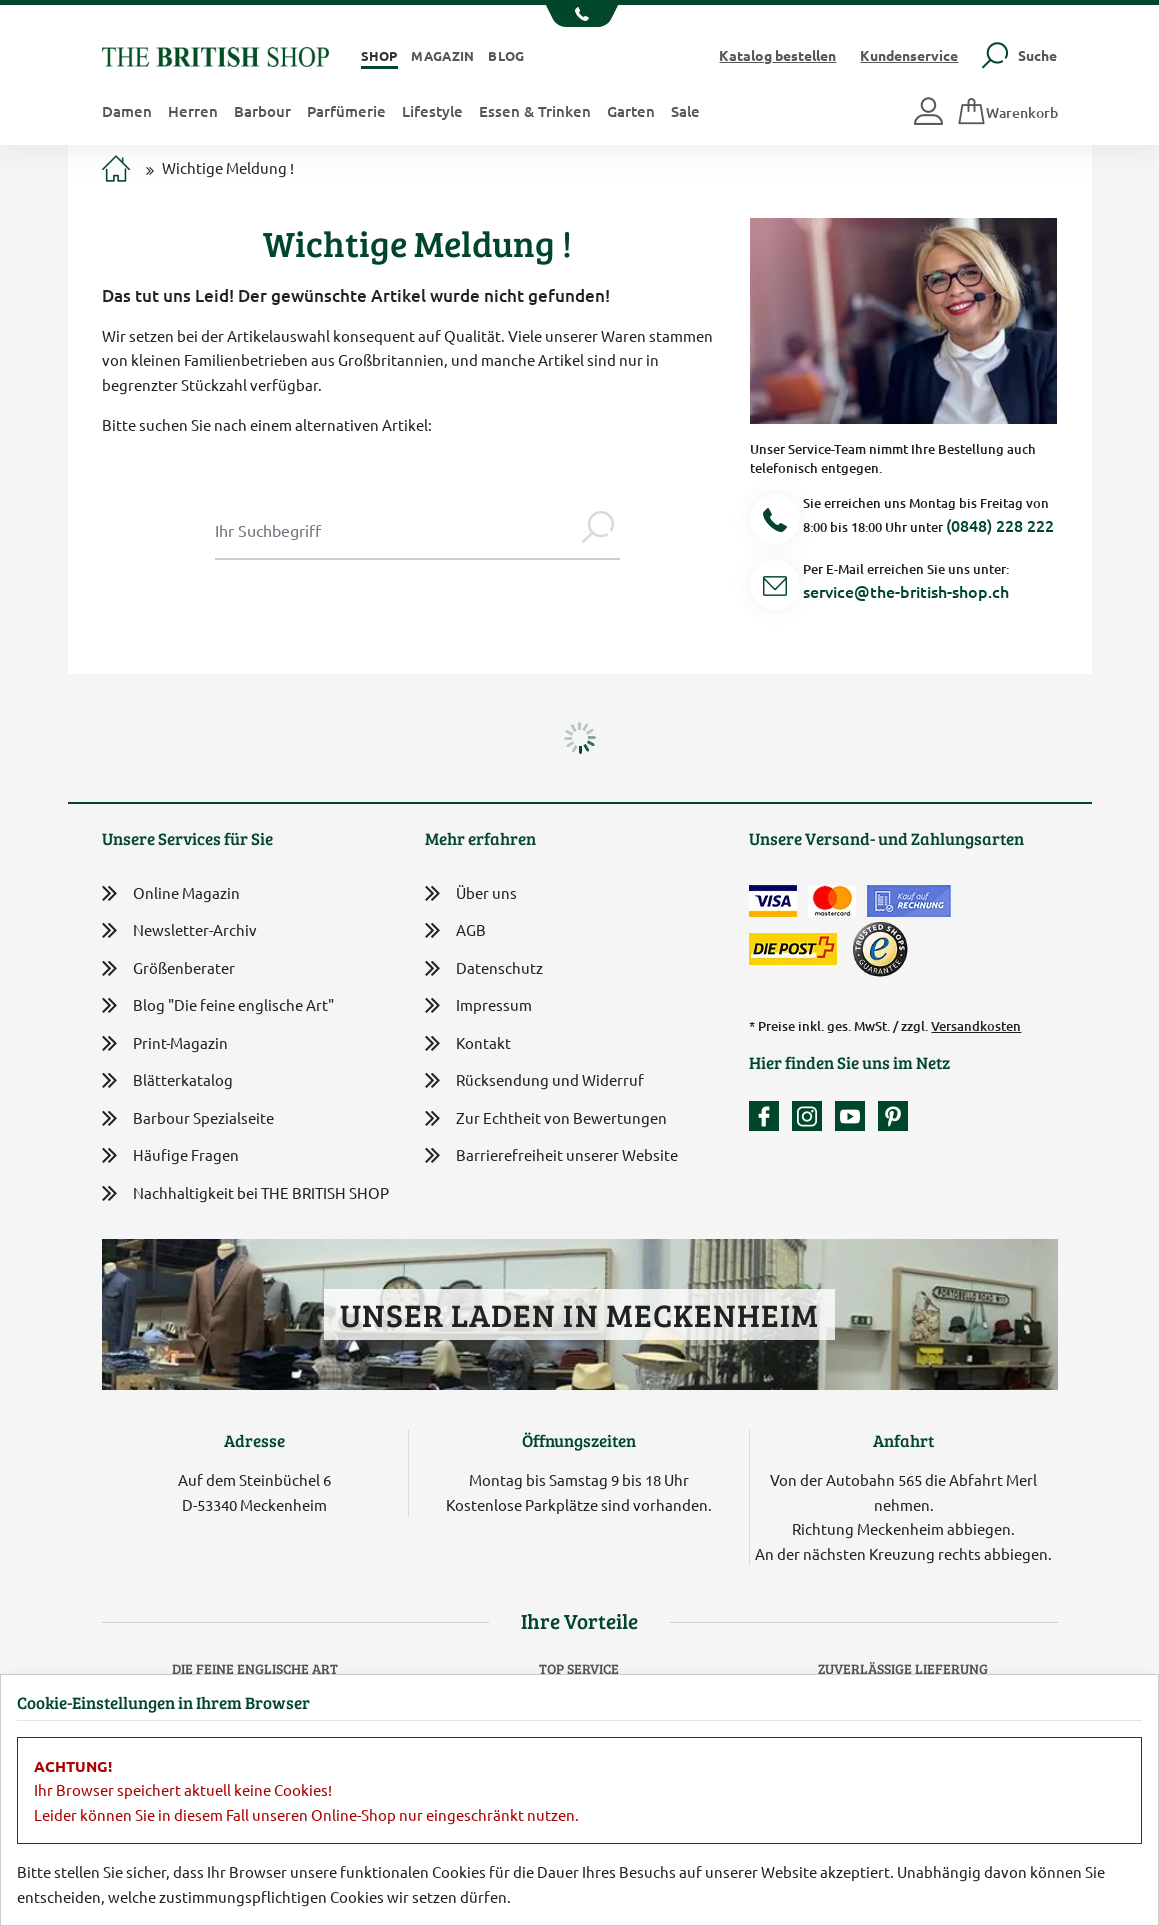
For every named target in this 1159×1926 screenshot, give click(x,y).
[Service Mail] (775, 588)
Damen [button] (127, 111)
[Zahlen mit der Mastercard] (832, 901)
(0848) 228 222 (1000, 525)
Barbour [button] (262, 111)
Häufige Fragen (170, 1155)
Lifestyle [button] (432, 111)
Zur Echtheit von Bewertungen (546, 1119)
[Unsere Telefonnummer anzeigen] (579, 16)
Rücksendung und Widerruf (534, 1081)
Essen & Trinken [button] (535, 111)
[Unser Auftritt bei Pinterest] (893, 1116)
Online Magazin (171, 893)
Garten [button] (631, 111)
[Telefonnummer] (775, 522)
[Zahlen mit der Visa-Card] (773, 901)
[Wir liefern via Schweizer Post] (793, 949)
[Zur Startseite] (116, 171)
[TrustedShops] (880, 949)
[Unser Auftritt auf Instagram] (812, 1116)
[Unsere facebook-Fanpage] (769, 1116)
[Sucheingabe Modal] (395, 530)
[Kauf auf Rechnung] (909, 901)
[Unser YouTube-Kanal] (855, 1116)
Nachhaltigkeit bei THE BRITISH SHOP (245, 1193)
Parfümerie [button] (346, 111)
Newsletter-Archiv (179, 931)
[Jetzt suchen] (598, 530)
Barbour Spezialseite (188, 1118)
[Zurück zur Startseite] (215, 54)
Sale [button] (685, 111)
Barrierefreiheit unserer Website (551, 1156)
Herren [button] (193, 111)
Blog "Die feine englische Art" (218, 1005)
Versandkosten (976, 1026)
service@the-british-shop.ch (906, 591)
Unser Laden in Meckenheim (579, 1314)
